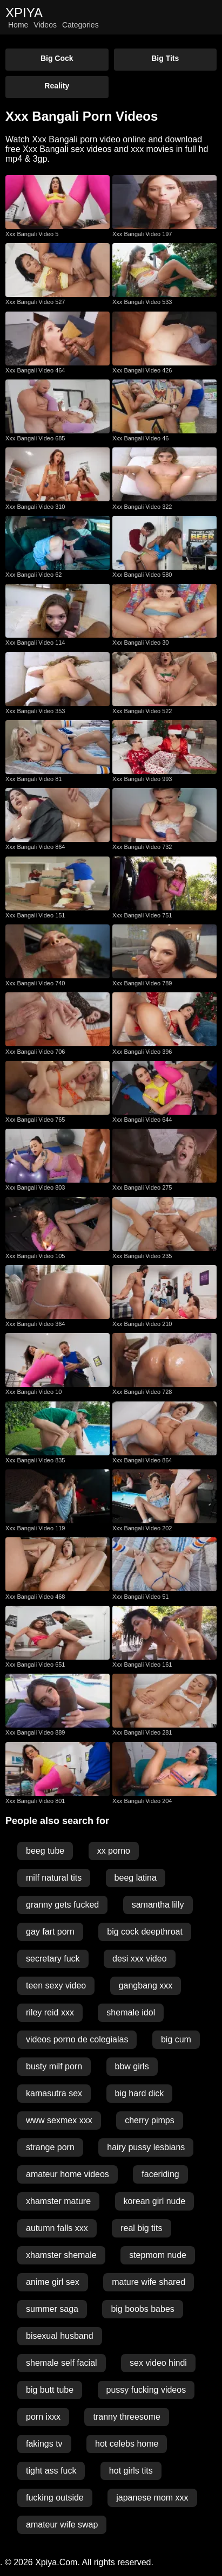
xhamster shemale (61, 2255)
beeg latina (136, 1877)
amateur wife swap (62, 2524)
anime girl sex (52, 2282)
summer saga (52, 2308)
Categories (80, 24)
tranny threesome (126, 2416)
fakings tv (44, 2443)
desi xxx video (139, 1958)
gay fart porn (50, 1931)
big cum (176, 2039)
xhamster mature (58, 2201)
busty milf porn (54, 2066)
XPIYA (24, 12)
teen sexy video (56, 1985)
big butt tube (49, 2389)
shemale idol (130, 2012)
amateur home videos (67, 2174)
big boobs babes (142, 2308)
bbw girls (132, 2066)
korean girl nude (155, 2201)
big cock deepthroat (145, 1931)
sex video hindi (158, 2362)
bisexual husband (59, 2335)
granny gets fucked (62, 1904)
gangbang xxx (146, 1985)
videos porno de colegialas (77, 2039)
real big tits (141, 2228)
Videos (45, 24)
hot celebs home (126, 2443)
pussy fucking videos (146, 2389)
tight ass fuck (51, 2470)
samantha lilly (158, 1904)
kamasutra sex (54, 2093)
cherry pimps (149, 2120)
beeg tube (45, 1850)
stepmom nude (157, 2255)
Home (18, 24)
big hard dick (139, 2093)
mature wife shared (148, 2282)
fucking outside (55, 2497)
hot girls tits (131, 2470)
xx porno (113, 1850)
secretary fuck (53, 1958)
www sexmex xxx (59, 2120)
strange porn (50, 2147)
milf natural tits (54, 1877)
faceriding (160, 2174)
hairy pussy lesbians (146, 2147)
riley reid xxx (50, 2012)
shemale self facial (61, 2362)
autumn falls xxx (57, 2228)
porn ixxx (43, 2416)
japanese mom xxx (152, 2497)
